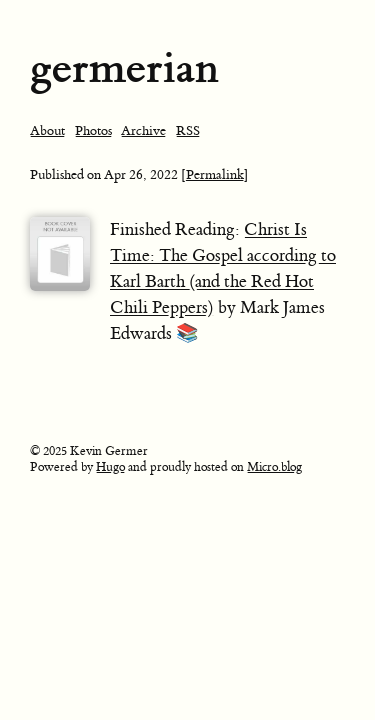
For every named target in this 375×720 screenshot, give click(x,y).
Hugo (110, 467)
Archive (143, 130)
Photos (93, 130)
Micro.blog (274, 467)
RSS (188, 130)
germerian (124, 67)
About (47, 130)
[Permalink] (215, 174)
